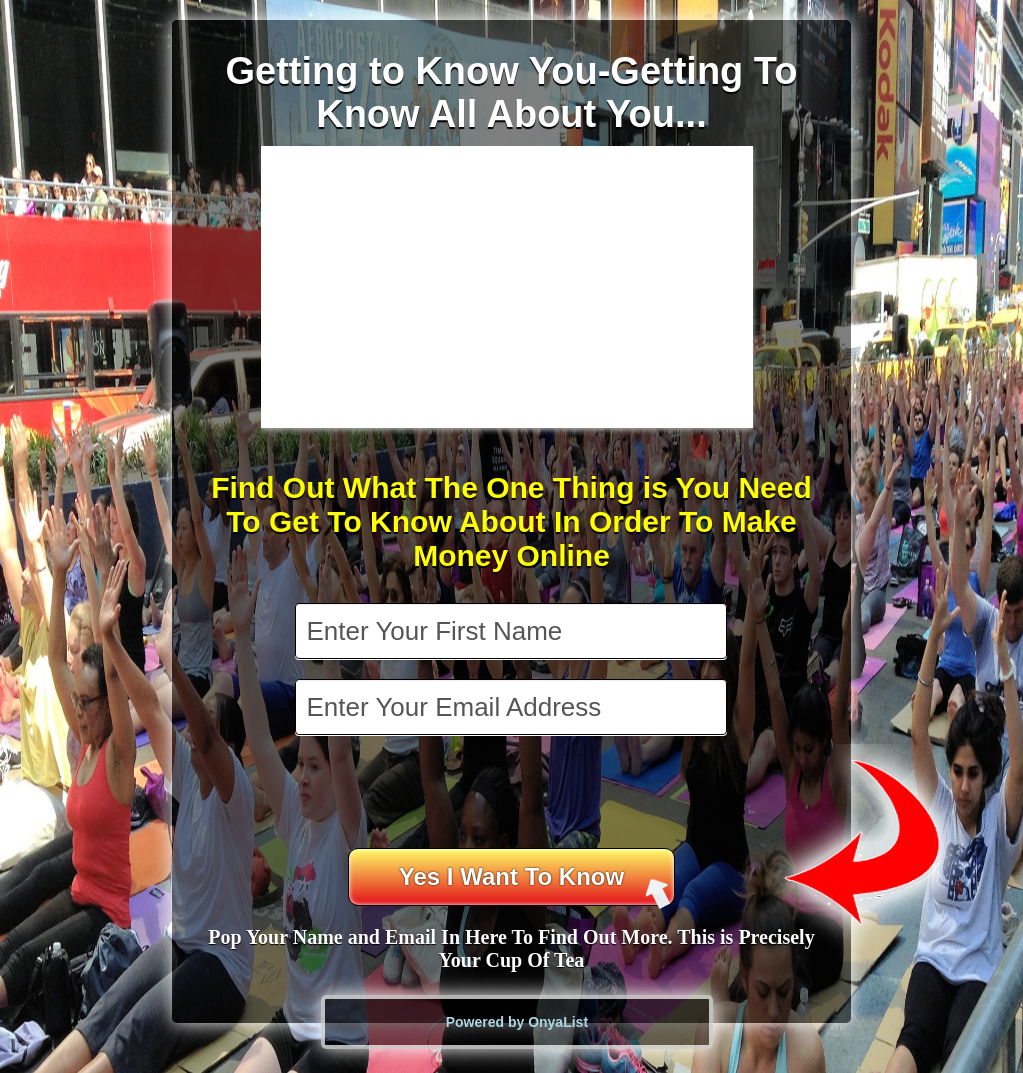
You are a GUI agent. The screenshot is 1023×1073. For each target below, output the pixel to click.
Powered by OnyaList (517, 1022)
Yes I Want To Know (535, 884)
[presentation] (513, 794)
